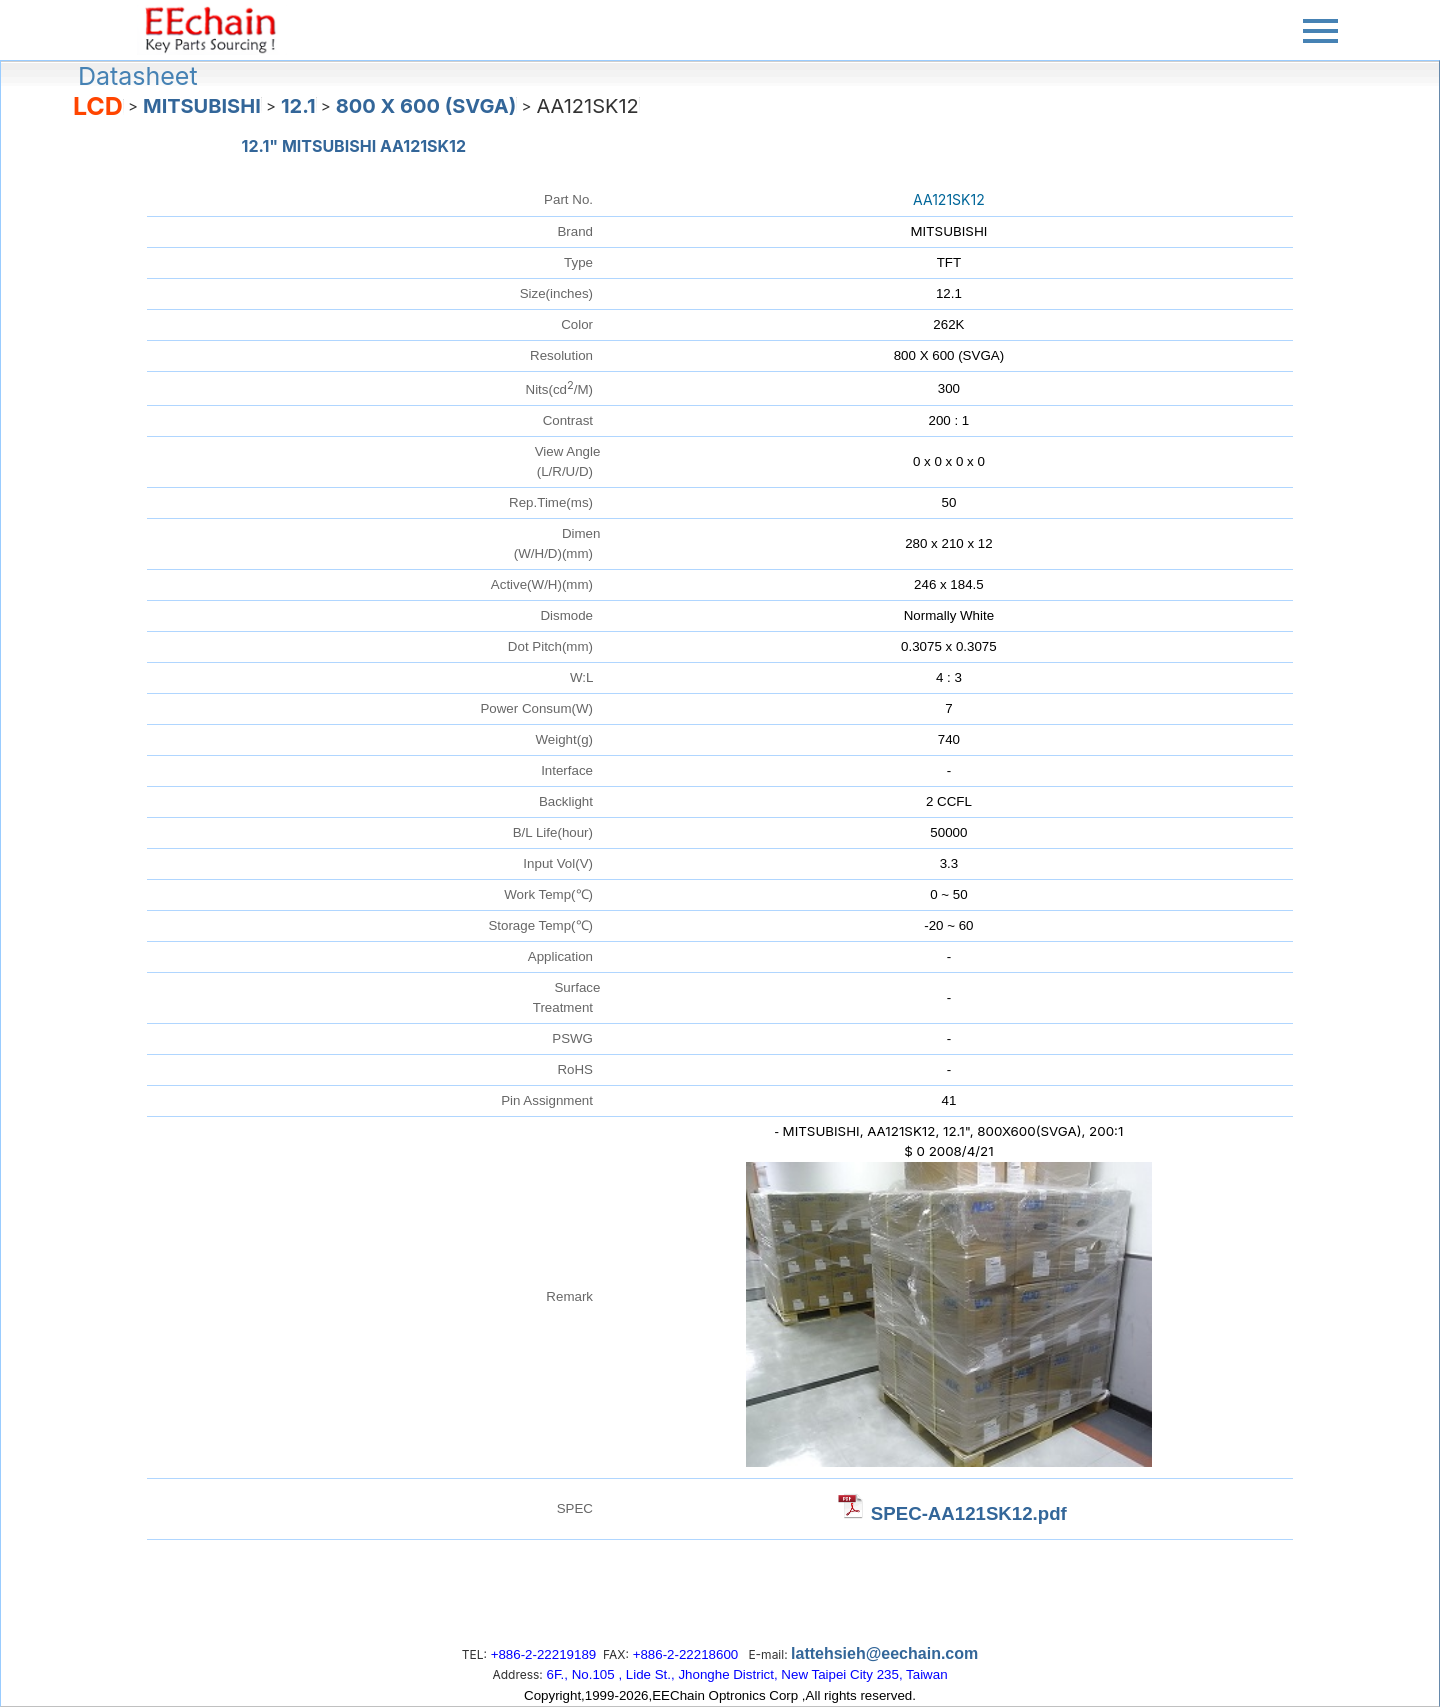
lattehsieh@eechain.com (884, 1653)
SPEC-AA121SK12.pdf (969, 1513)
